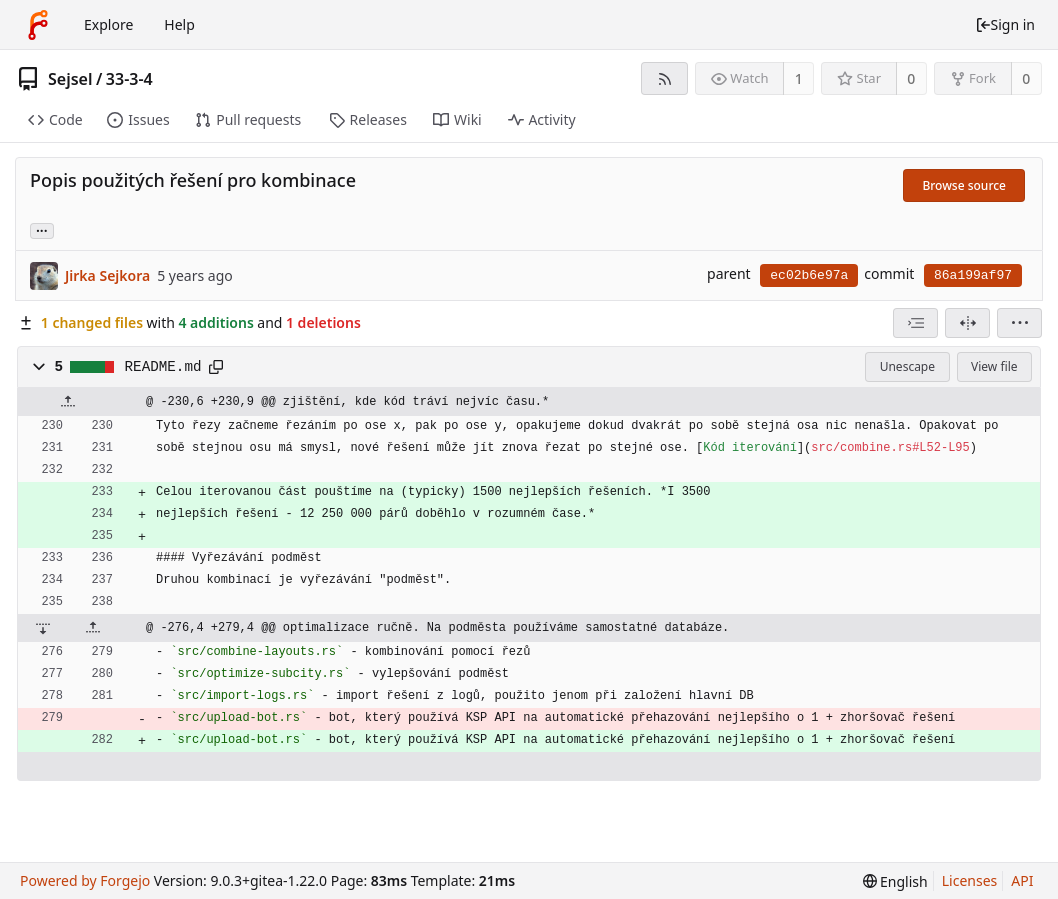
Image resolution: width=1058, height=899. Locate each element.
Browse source (964, 185)
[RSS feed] (664, 78)
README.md (163, 367)
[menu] (1019, 323)
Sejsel (70, 79)
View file (994, 366)
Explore (108, 24)
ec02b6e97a (809, 275)
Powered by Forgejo (85, 880)
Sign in (1005, 24)
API (1022, 880)
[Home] (38, 25)
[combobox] (915, 323)
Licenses (970, 880)
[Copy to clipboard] (216, 367)
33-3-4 (129, 79)
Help (179, 24)
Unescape (907, 366)
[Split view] (967, 323)
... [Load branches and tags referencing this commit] (42, 229)
